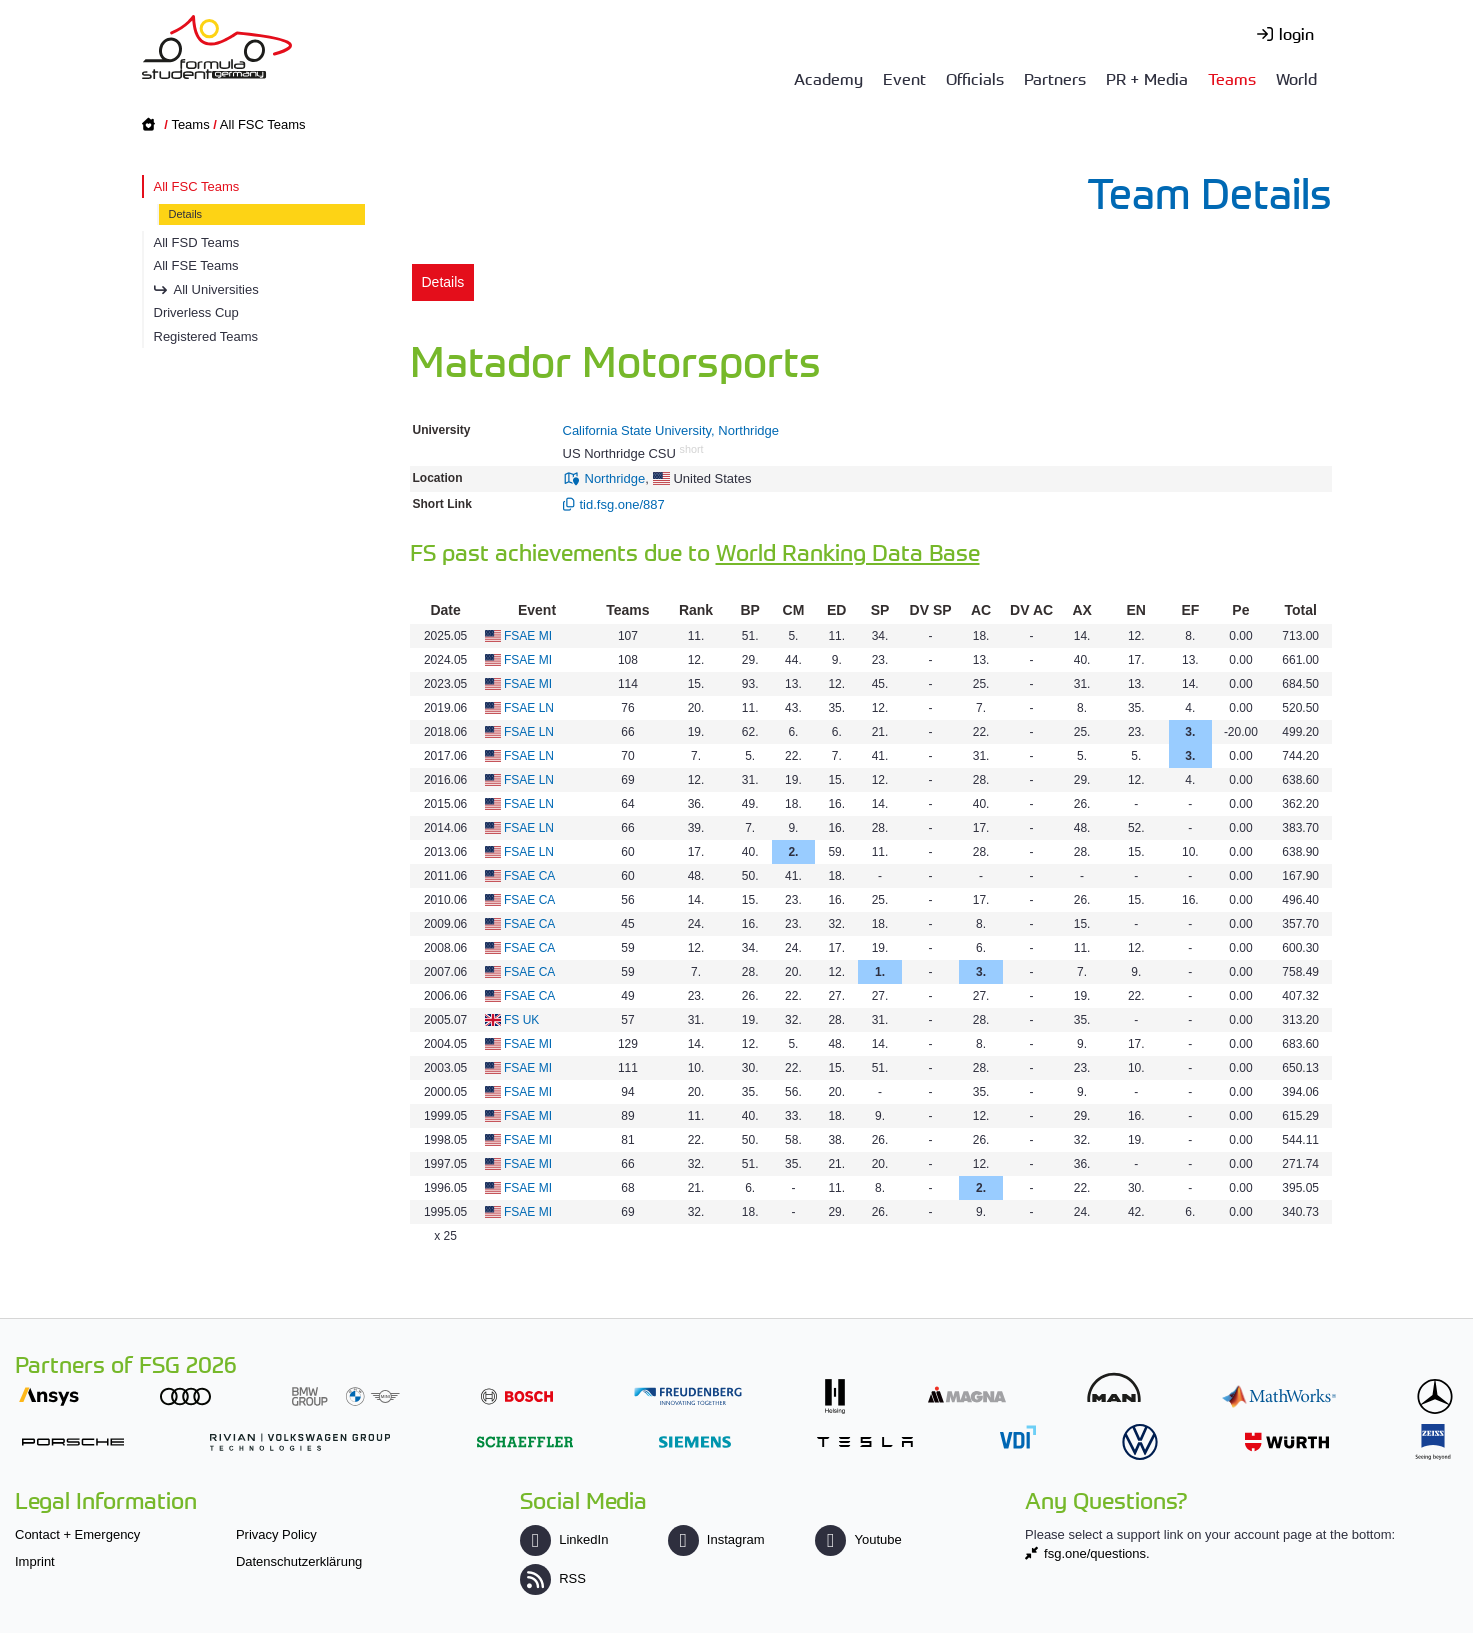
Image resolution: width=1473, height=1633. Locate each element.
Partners (1055, 78)
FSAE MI (528, 636)
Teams (1232, 78)
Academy (828, 78)
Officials (975, 78)
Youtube (858, 1539)
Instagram (716, 1539)
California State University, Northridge (671, 430)
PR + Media (1147, 78)
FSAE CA (529, 876)
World (1296, 78)
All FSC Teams (263, 124)
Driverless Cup (196, 312)
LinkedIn (564, 1539)
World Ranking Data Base (848, 551)
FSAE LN (529, 708)
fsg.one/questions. (1097, 1553)
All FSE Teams (196, 265)
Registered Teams (206, 336)
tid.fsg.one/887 (622, 504)
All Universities (216, 289)
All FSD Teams (197, 242)
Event (904, 78)
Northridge (615, 478)
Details (186, 214)
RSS (553, 1578)
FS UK (521, 1020)
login (1296, 33)
